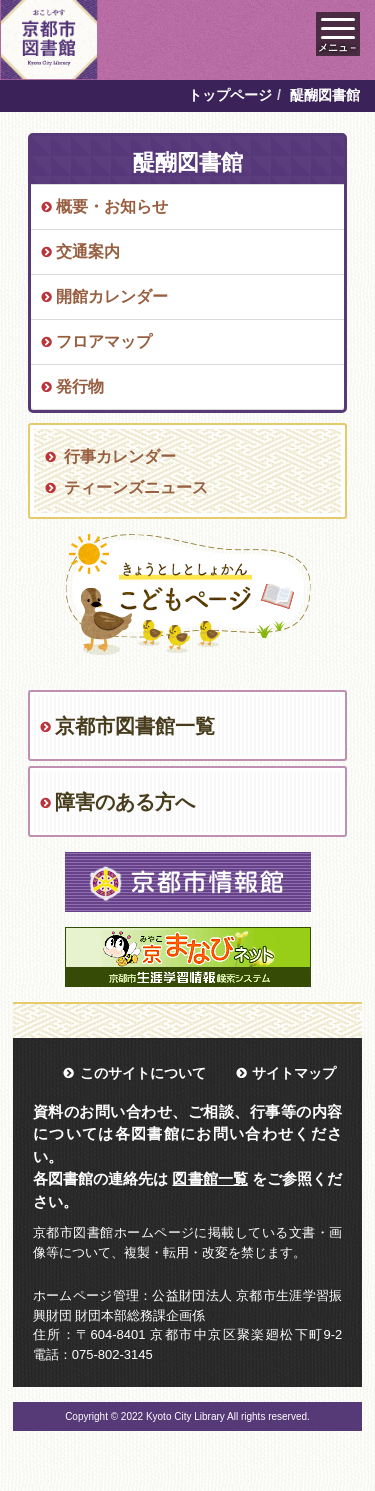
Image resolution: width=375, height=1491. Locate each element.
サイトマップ (294, 1073)
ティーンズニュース (136, 487)
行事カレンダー (120, 456)
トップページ (230, 95)
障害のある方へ (125, 802)
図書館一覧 (209, 1178)
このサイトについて (143, 1073)
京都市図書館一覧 (135, 726)
